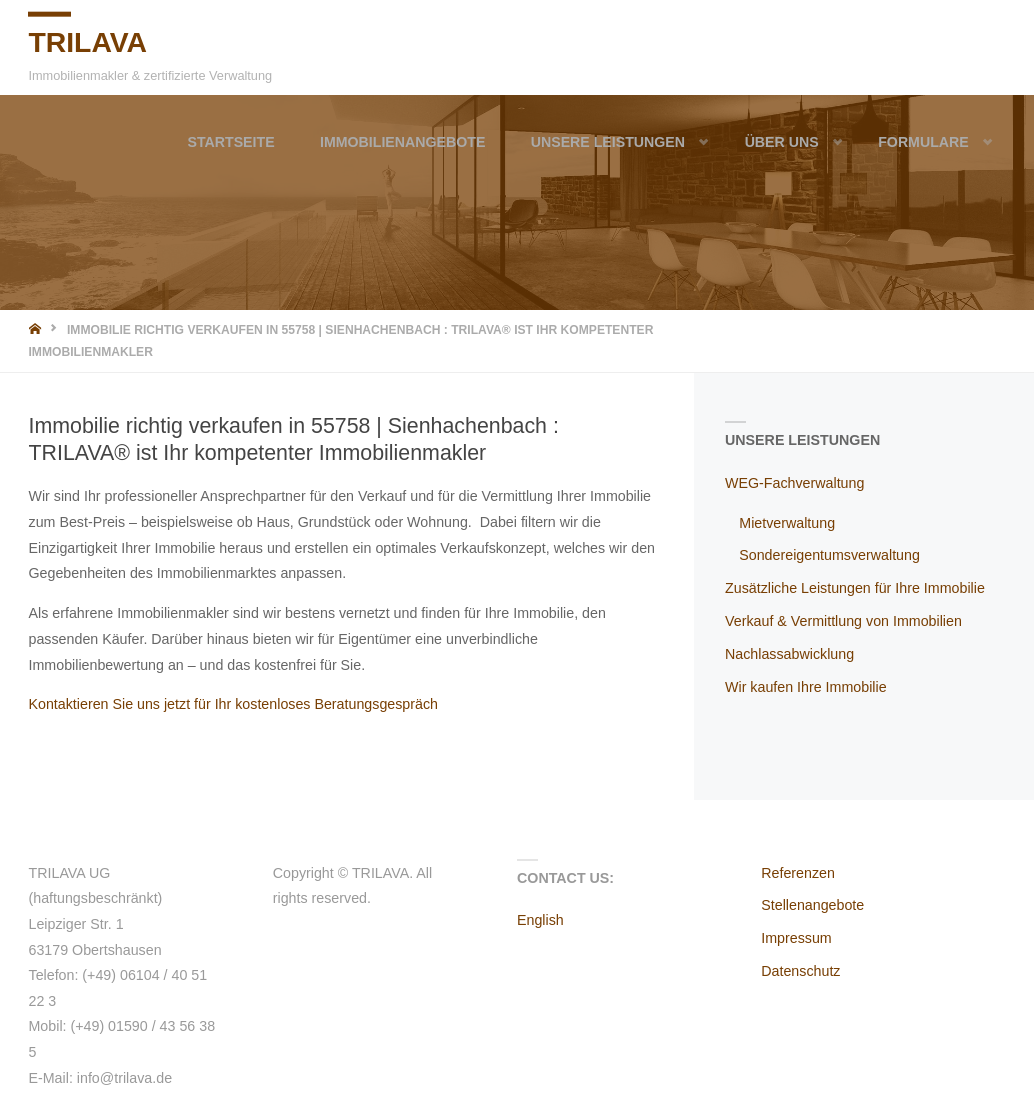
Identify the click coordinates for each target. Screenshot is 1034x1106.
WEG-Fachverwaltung (794, 483)
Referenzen (798, 873)
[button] (686, 142)
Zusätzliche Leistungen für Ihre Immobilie (855, 588)
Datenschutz (800, 971)
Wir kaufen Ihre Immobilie (806, 687)
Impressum (796, 938)
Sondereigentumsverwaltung (829, 555)
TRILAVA (88, 41)
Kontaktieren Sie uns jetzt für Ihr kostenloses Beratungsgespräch (234, 704)
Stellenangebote (812, 905)
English (540, 920)
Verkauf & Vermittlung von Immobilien (843, 621)
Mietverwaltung (787, 523)
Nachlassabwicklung (789, 654)
